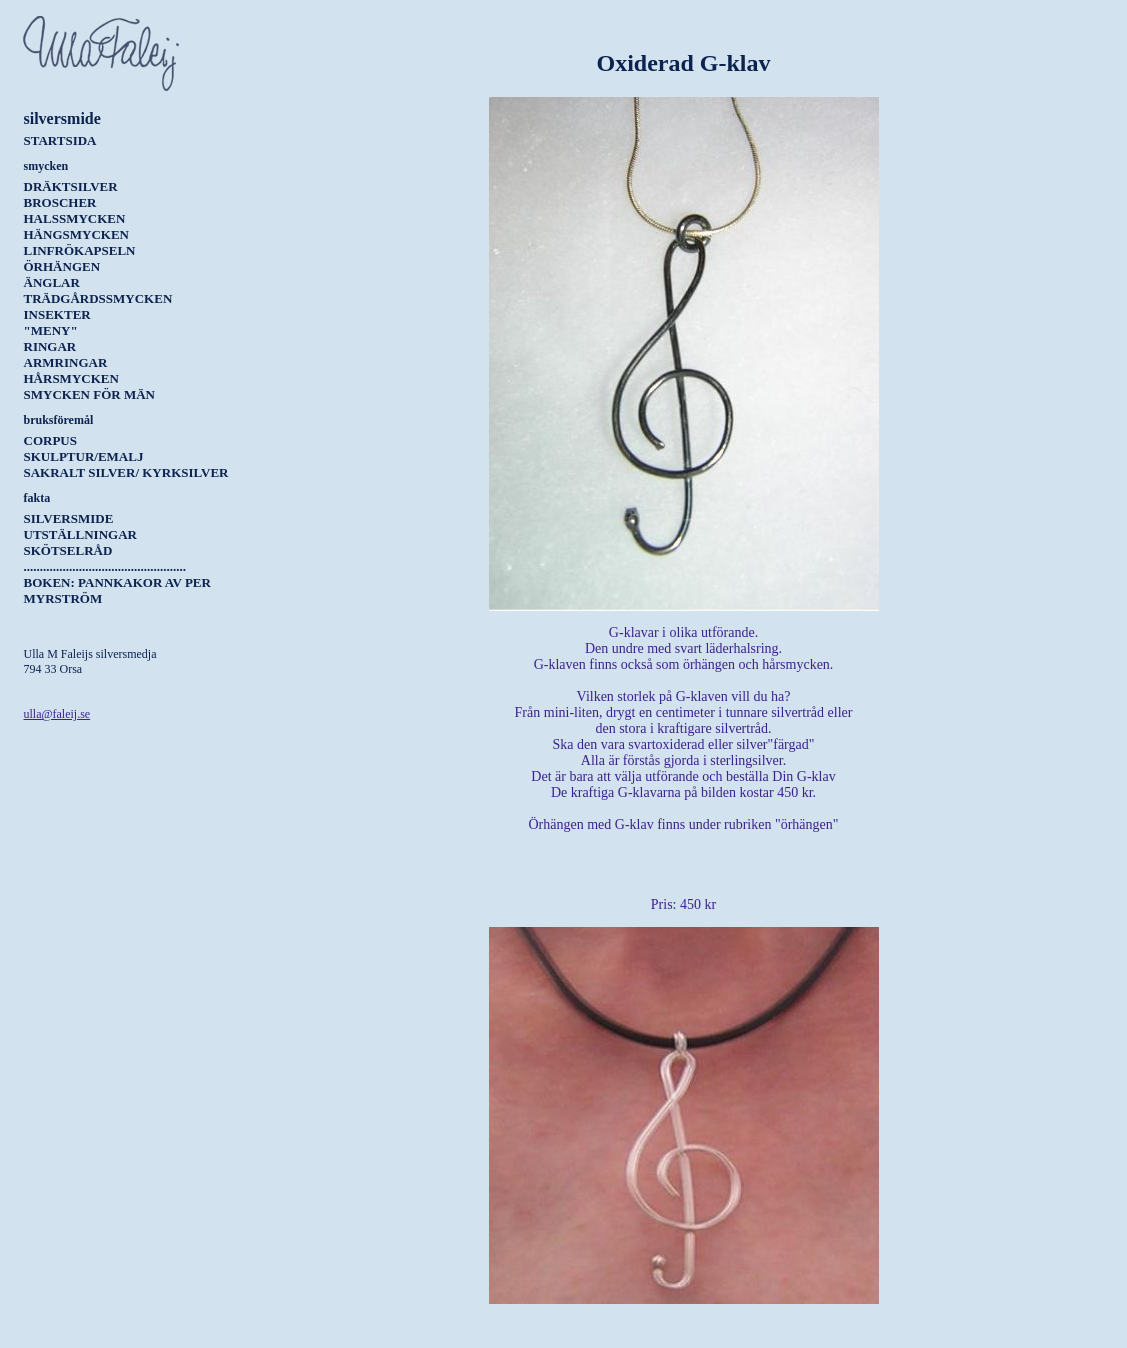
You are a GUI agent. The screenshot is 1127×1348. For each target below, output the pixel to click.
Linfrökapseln (80, 250)
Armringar (66, 362)
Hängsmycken (76, 234)
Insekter (57, 314)
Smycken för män (89, 394)
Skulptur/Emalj (84, 456)
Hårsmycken (71, 378)
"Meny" (51, 330)
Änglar (52, 282)
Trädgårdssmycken (98, 298)
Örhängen (62, 266)
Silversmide (69, 518)
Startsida (60, 140)
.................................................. (105, 566)
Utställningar (80, 534)
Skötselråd (68, 550)
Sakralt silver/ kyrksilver (126, 472)
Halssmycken (75, 218)
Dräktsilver (71, 186)
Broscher (60, 202)
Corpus (50, 440)
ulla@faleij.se (57, 714)
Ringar (50, 346)
